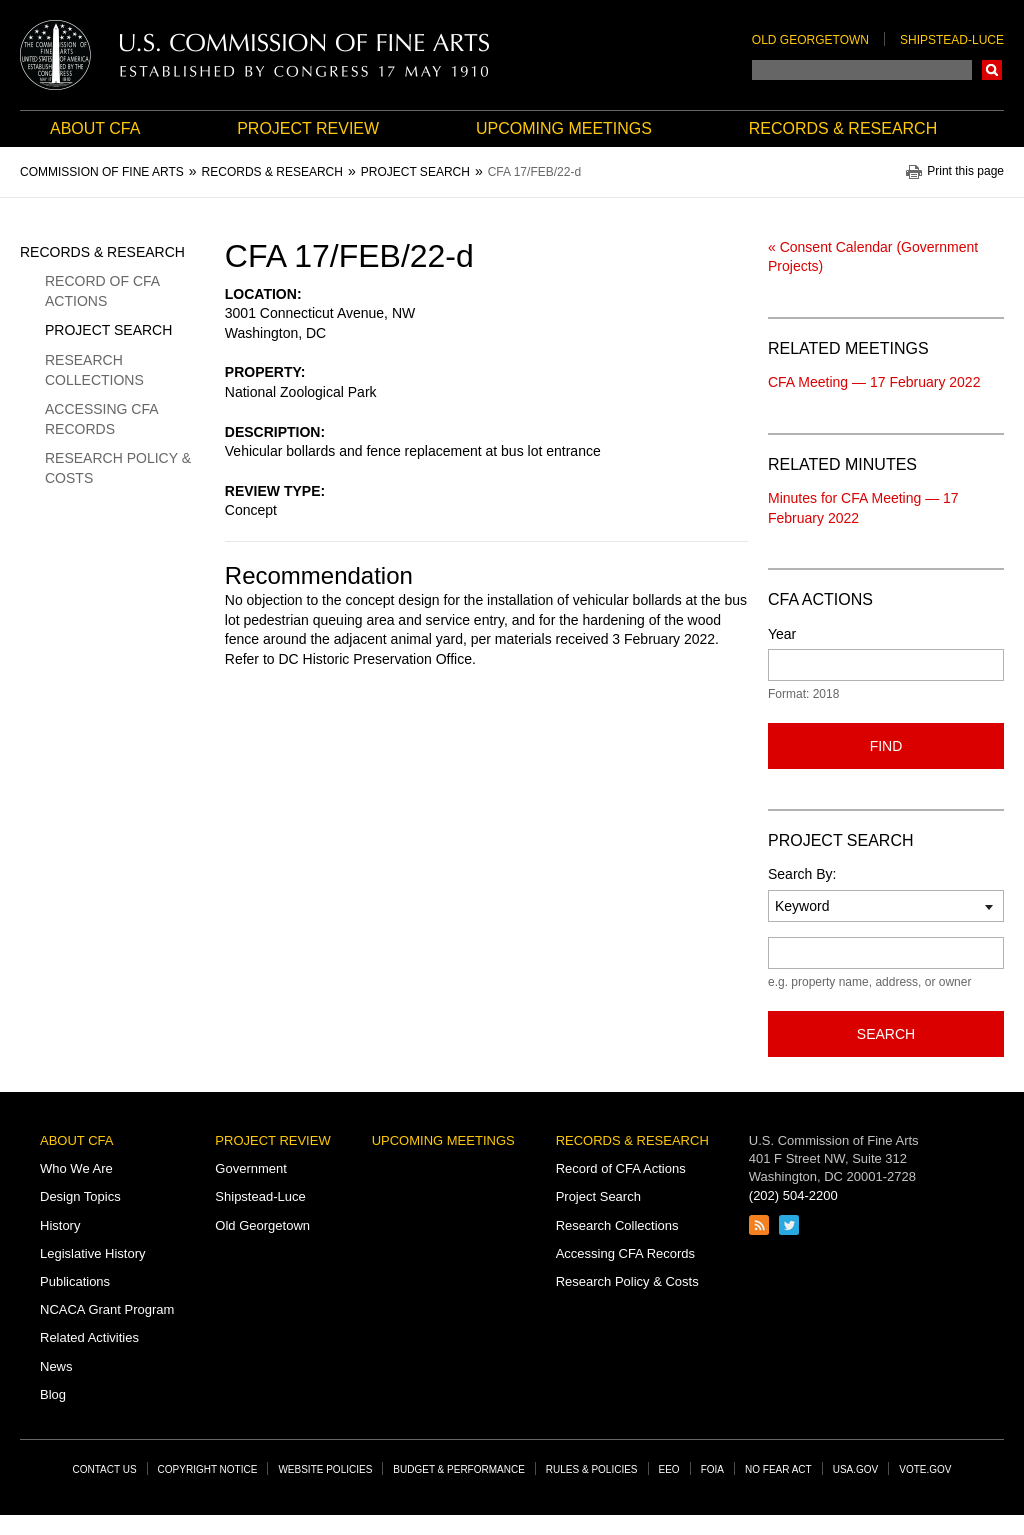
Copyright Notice (208, 1469)
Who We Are (76, 1168)
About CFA (95, 128)
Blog (53, 1394)
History (60, 1225)
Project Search (108, 330)
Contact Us (105, 1469)
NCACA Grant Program (107, 1309)
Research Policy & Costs (118, 468)
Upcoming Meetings (564, 128)
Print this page (965, 171)
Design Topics (80, 1196)
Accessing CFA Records (101, 419)
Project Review (308, 128)
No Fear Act (778, 1469)
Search (992, 70)
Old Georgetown (810, 40)
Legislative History (93, 1253)
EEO (669, 1469)
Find (886, 746)
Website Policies (325, 1469)
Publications (75, 1281)
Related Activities (89, 1337)
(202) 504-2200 (793, 1195)
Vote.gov (925, 1469)
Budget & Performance (459, 1469)
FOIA (712, 1469)
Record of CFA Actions (102, 291)
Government (251, 1168)
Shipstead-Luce (952, 40)
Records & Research (843, 128)
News (56, 1366)
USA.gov (856, 1469)
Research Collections (94, 370)
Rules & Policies (592, 1469)
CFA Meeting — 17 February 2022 (874, 382)
